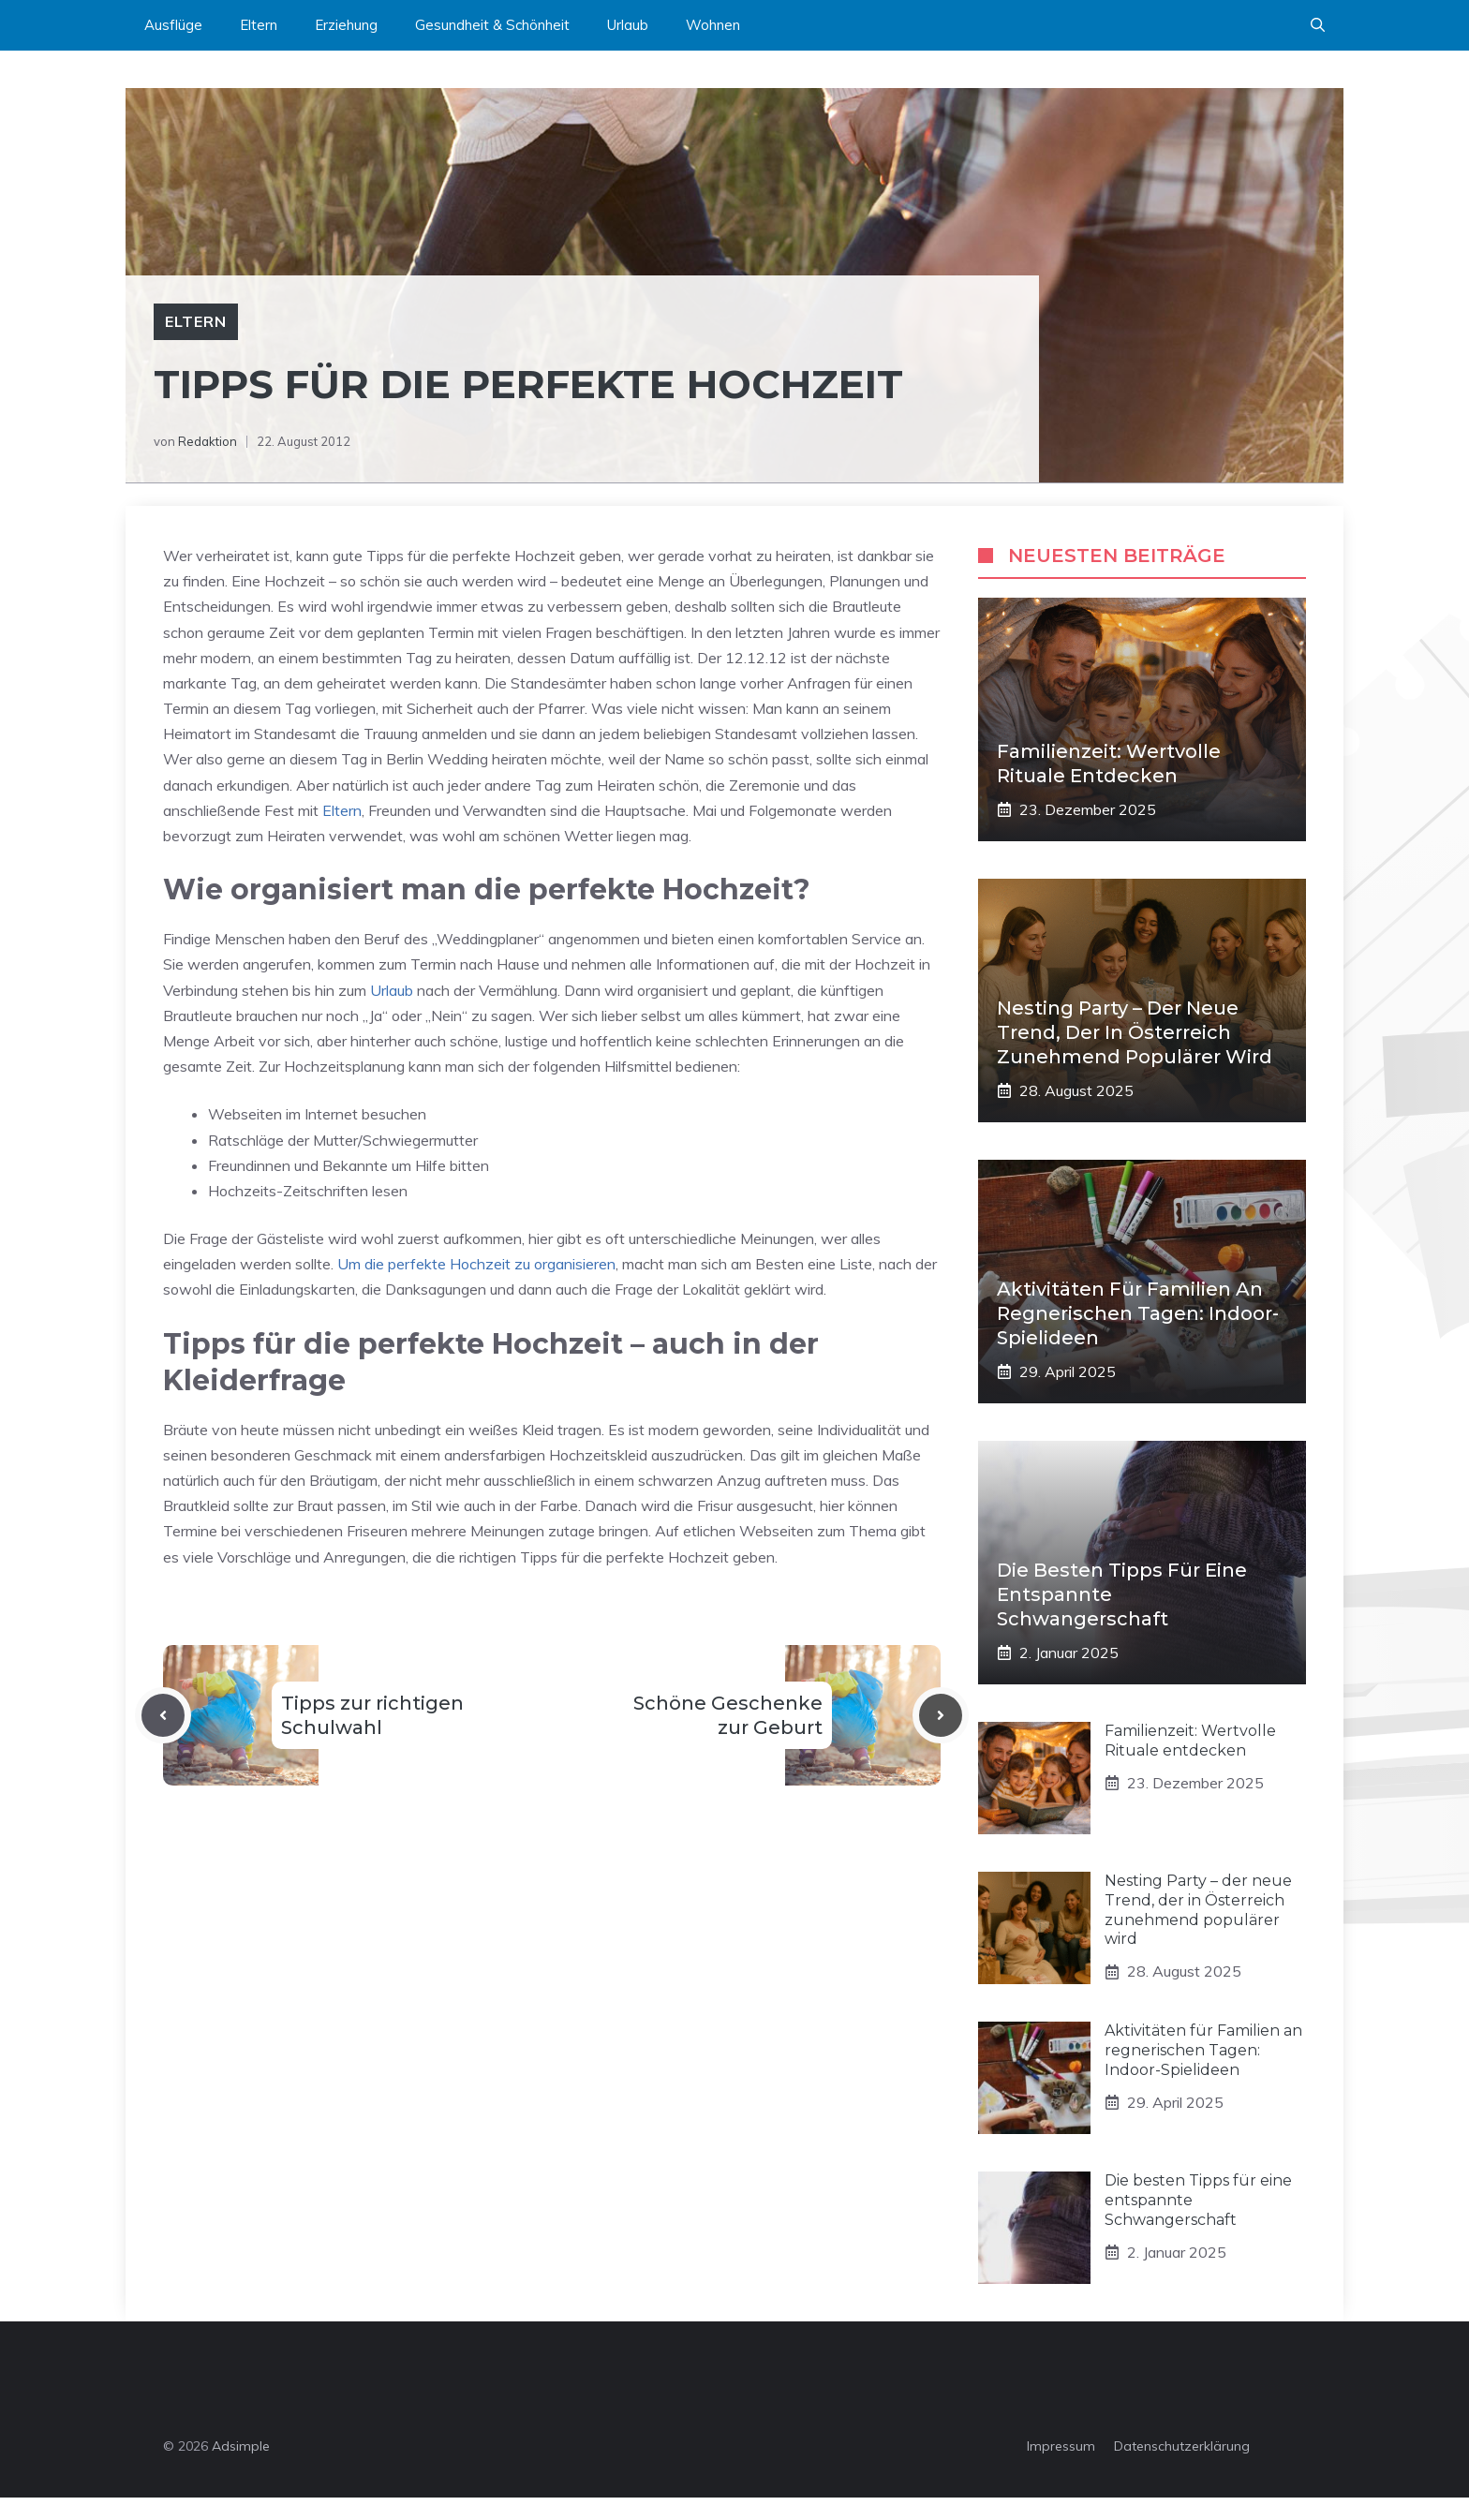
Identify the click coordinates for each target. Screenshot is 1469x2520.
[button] (1317, 25)
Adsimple (241, 2446)
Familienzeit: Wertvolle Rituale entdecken (1190, 1740)
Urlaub (627, 25)
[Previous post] (163, 1715)
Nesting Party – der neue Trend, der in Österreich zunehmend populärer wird (1134, 1032)
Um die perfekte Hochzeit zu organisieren (476, 1263)
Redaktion (207, 441)
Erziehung (346, 25)
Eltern (258, 25)
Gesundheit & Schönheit (492, 25)
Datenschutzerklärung (1182, 2446)
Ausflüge (173, 25)
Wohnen (713, 25)
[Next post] (941, 1715)
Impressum (1061, 2446)
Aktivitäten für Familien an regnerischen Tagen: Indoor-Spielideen (1138, 1313)
